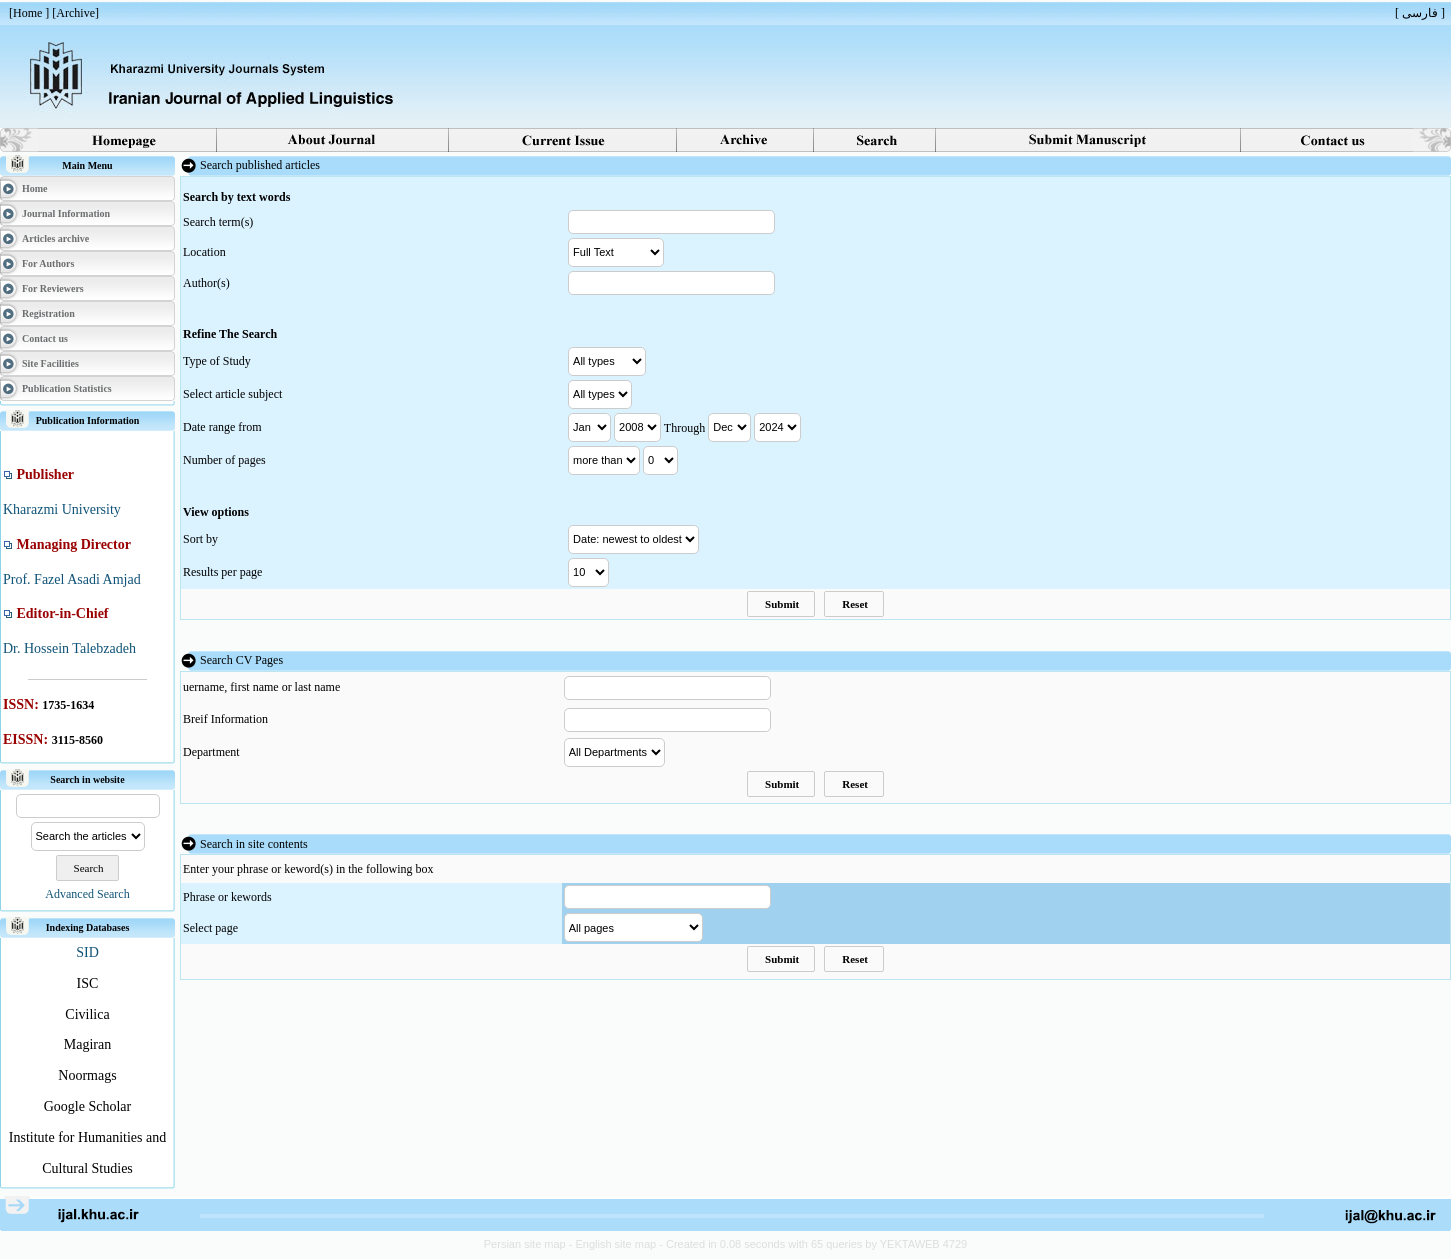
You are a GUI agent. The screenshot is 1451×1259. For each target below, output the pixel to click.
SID (87, 952)
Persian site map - (530, 1244)
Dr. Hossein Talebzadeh (69, 648)
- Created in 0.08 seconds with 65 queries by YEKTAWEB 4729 (813, 1244)
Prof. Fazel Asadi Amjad (72, 579)
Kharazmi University (62, 509)
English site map (617, 1244)
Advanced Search (87, 894)
